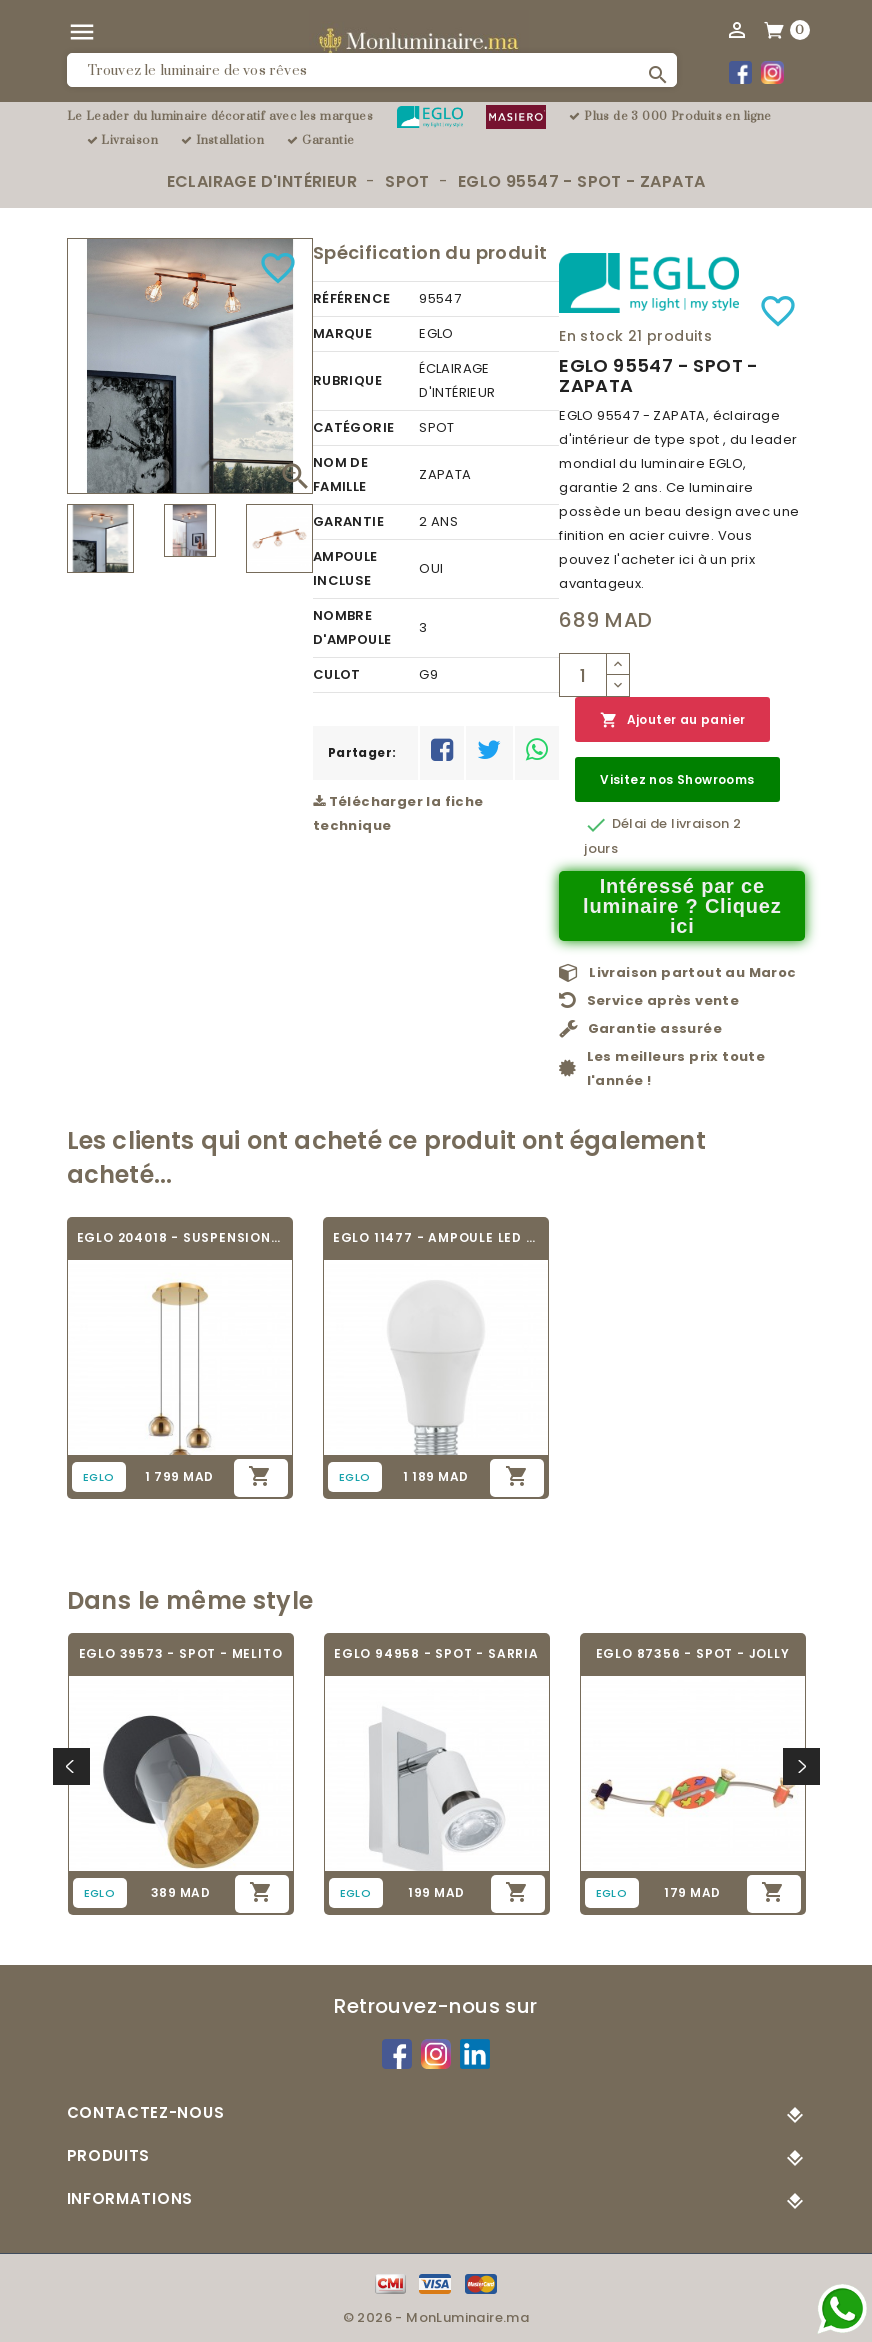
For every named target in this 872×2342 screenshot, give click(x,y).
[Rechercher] (372, 70)
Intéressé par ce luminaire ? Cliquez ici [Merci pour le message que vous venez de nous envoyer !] (682, 906)
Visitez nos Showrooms (677, 779)
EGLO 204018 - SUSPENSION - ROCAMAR (180, 1237)
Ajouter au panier (672, 720)
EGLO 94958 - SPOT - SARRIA (436, 1653)
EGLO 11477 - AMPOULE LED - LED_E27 (436, 1237)
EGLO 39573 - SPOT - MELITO (181, 1653)
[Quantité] (583, 675)
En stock (591, 336)
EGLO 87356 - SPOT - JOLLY (693, 1653)
